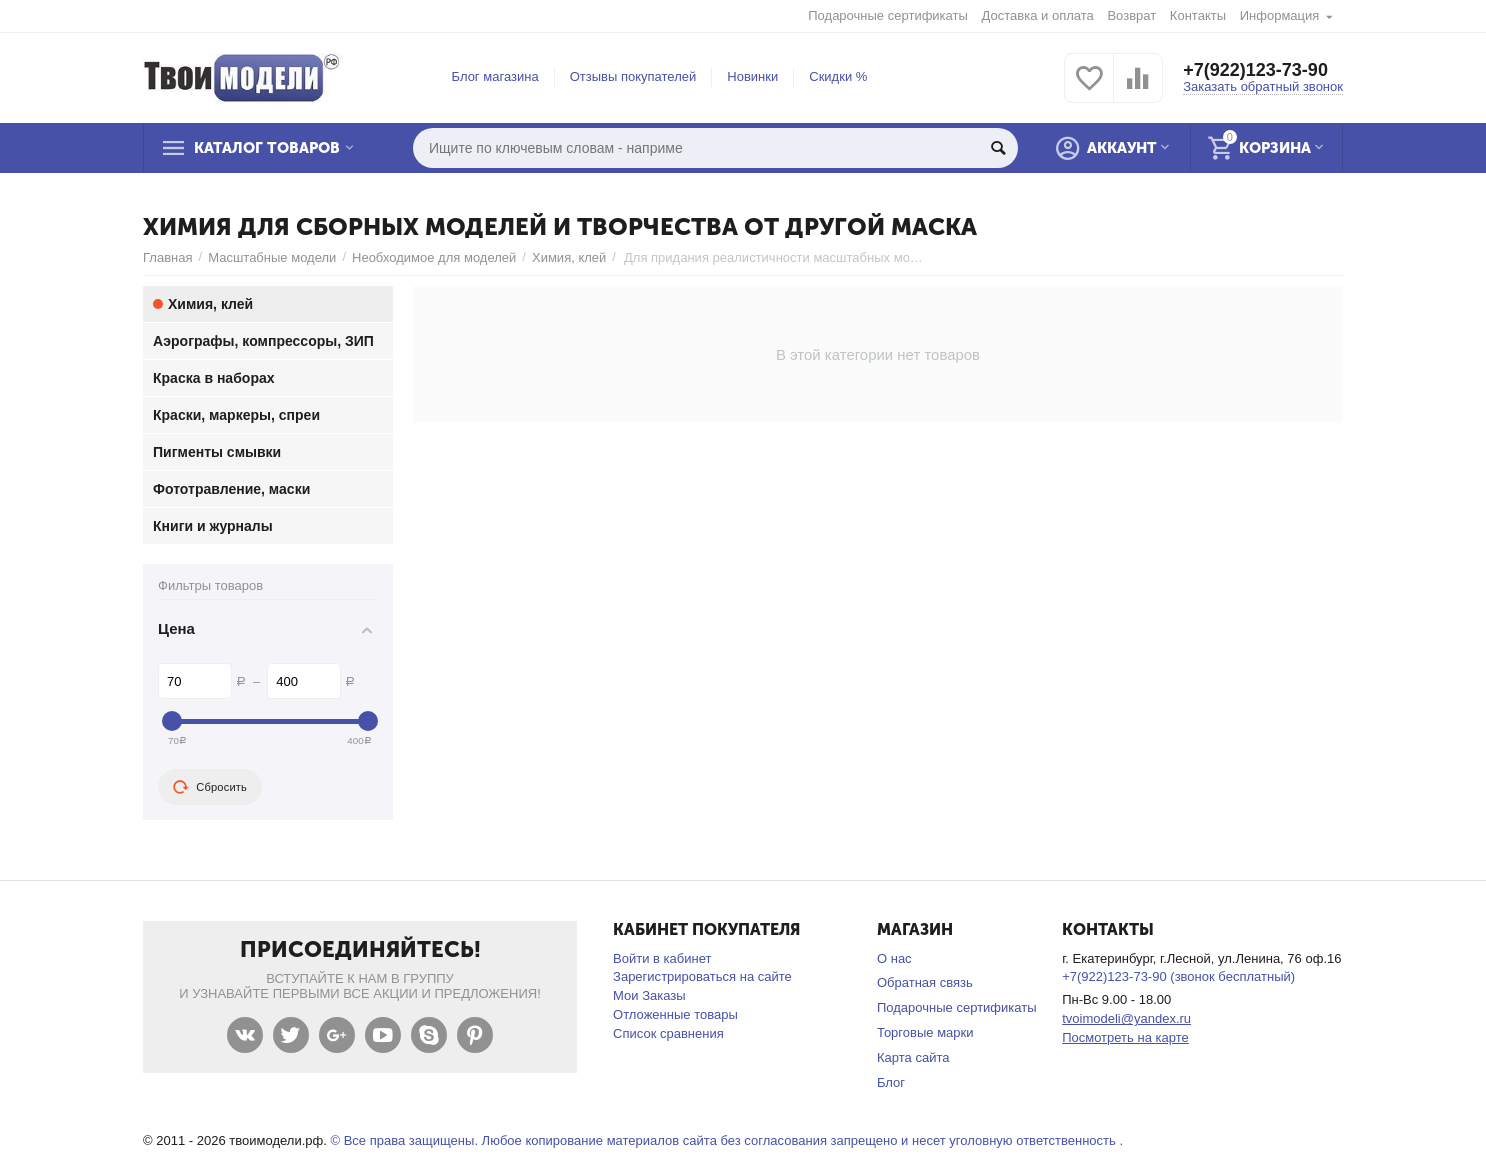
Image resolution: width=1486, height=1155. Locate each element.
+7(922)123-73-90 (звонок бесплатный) (1178, 976)
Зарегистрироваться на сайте (702, 976)
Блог (891, 1082)
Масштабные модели (272, 257)
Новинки (752, 76)
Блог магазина (495, 76)
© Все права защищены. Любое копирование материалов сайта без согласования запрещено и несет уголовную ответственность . (726, 1140)
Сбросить (210, 787)
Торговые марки (925, 1032)
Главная (168, 257)
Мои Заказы (649, 995)
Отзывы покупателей (633, 76)
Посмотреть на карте (1125, 1037)
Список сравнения (668, 1033)
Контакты (1198, 15)
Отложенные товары (675, 1014)
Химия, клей (569, 257)
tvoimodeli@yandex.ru (1126, 1018)
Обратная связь (925, 982)
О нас (894, 958)
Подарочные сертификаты (888, 15)
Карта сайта (913, 1057)
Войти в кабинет (662, 958)
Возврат (1131, 15)
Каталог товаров (267, 148)
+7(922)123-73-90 (1255, 70)
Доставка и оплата (1038, 15)
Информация (1280, 15)
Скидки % (838, 76)
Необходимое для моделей (434, 257)
